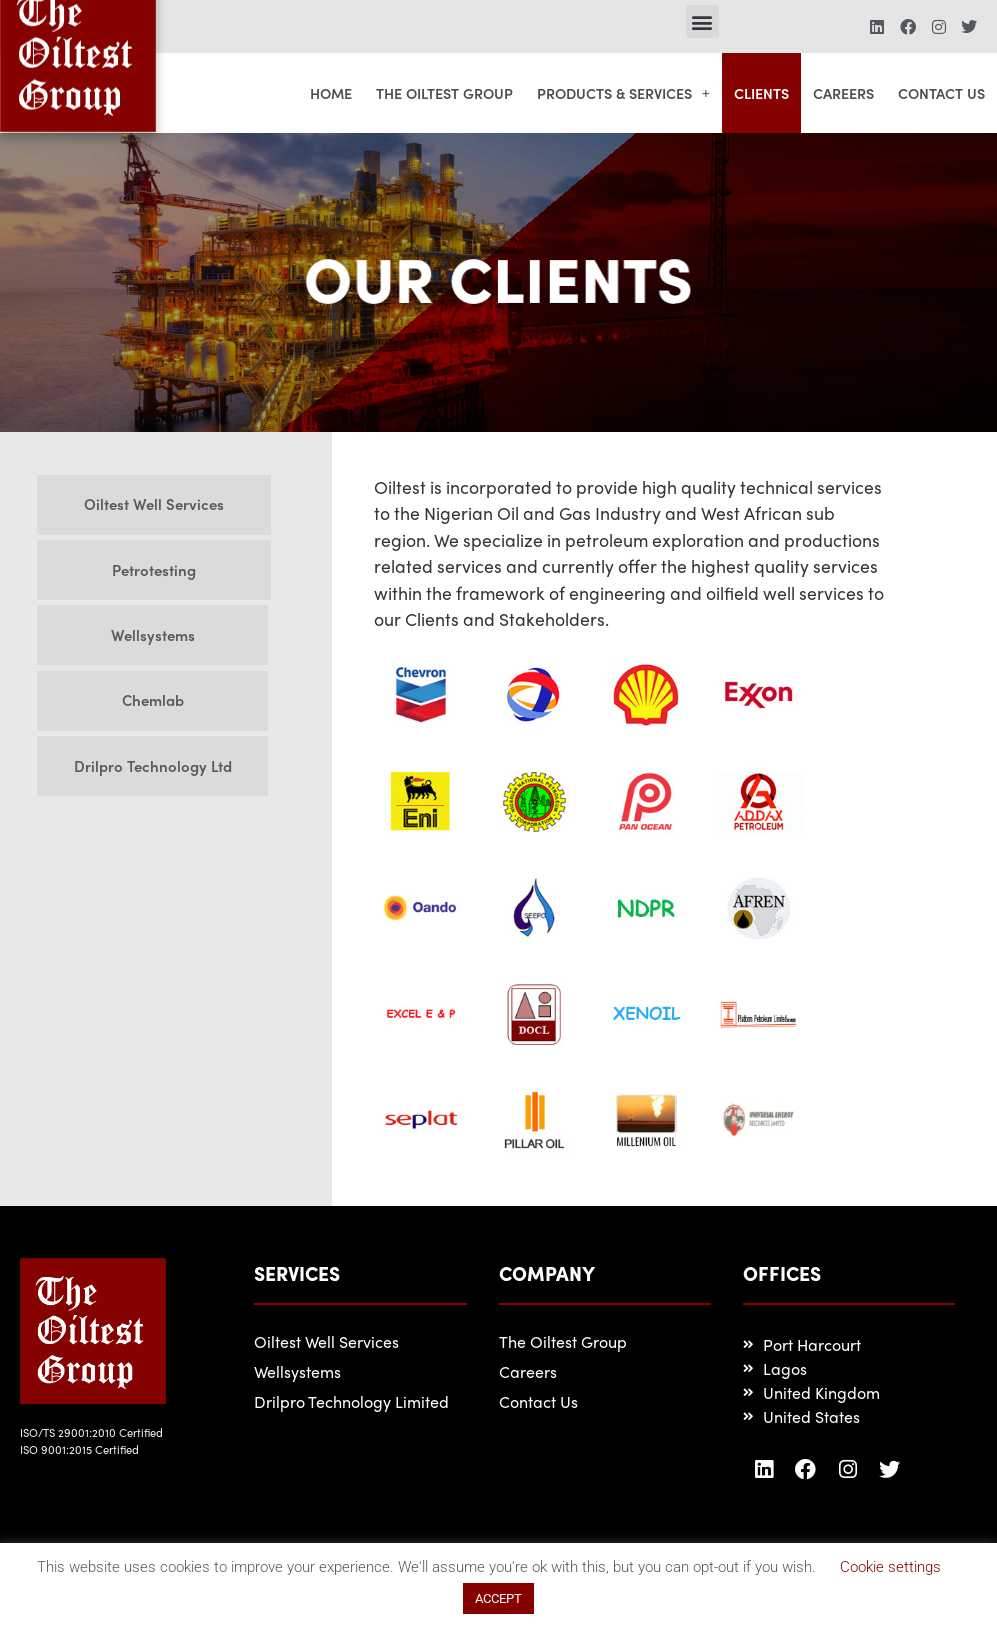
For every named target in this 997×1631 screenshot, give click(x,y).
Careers (843, 93)
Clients (761, 93)
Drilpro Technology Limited (351, 1401)
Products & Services (623, 93)
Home (331, 93)
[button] (702, 21)
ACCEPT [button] (498, 1598)
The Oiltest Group (444, 93)
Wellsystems (297, 1371)
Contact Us (941, 93)
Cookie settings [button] (890, 1567)
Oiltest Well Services (326, 1341)
